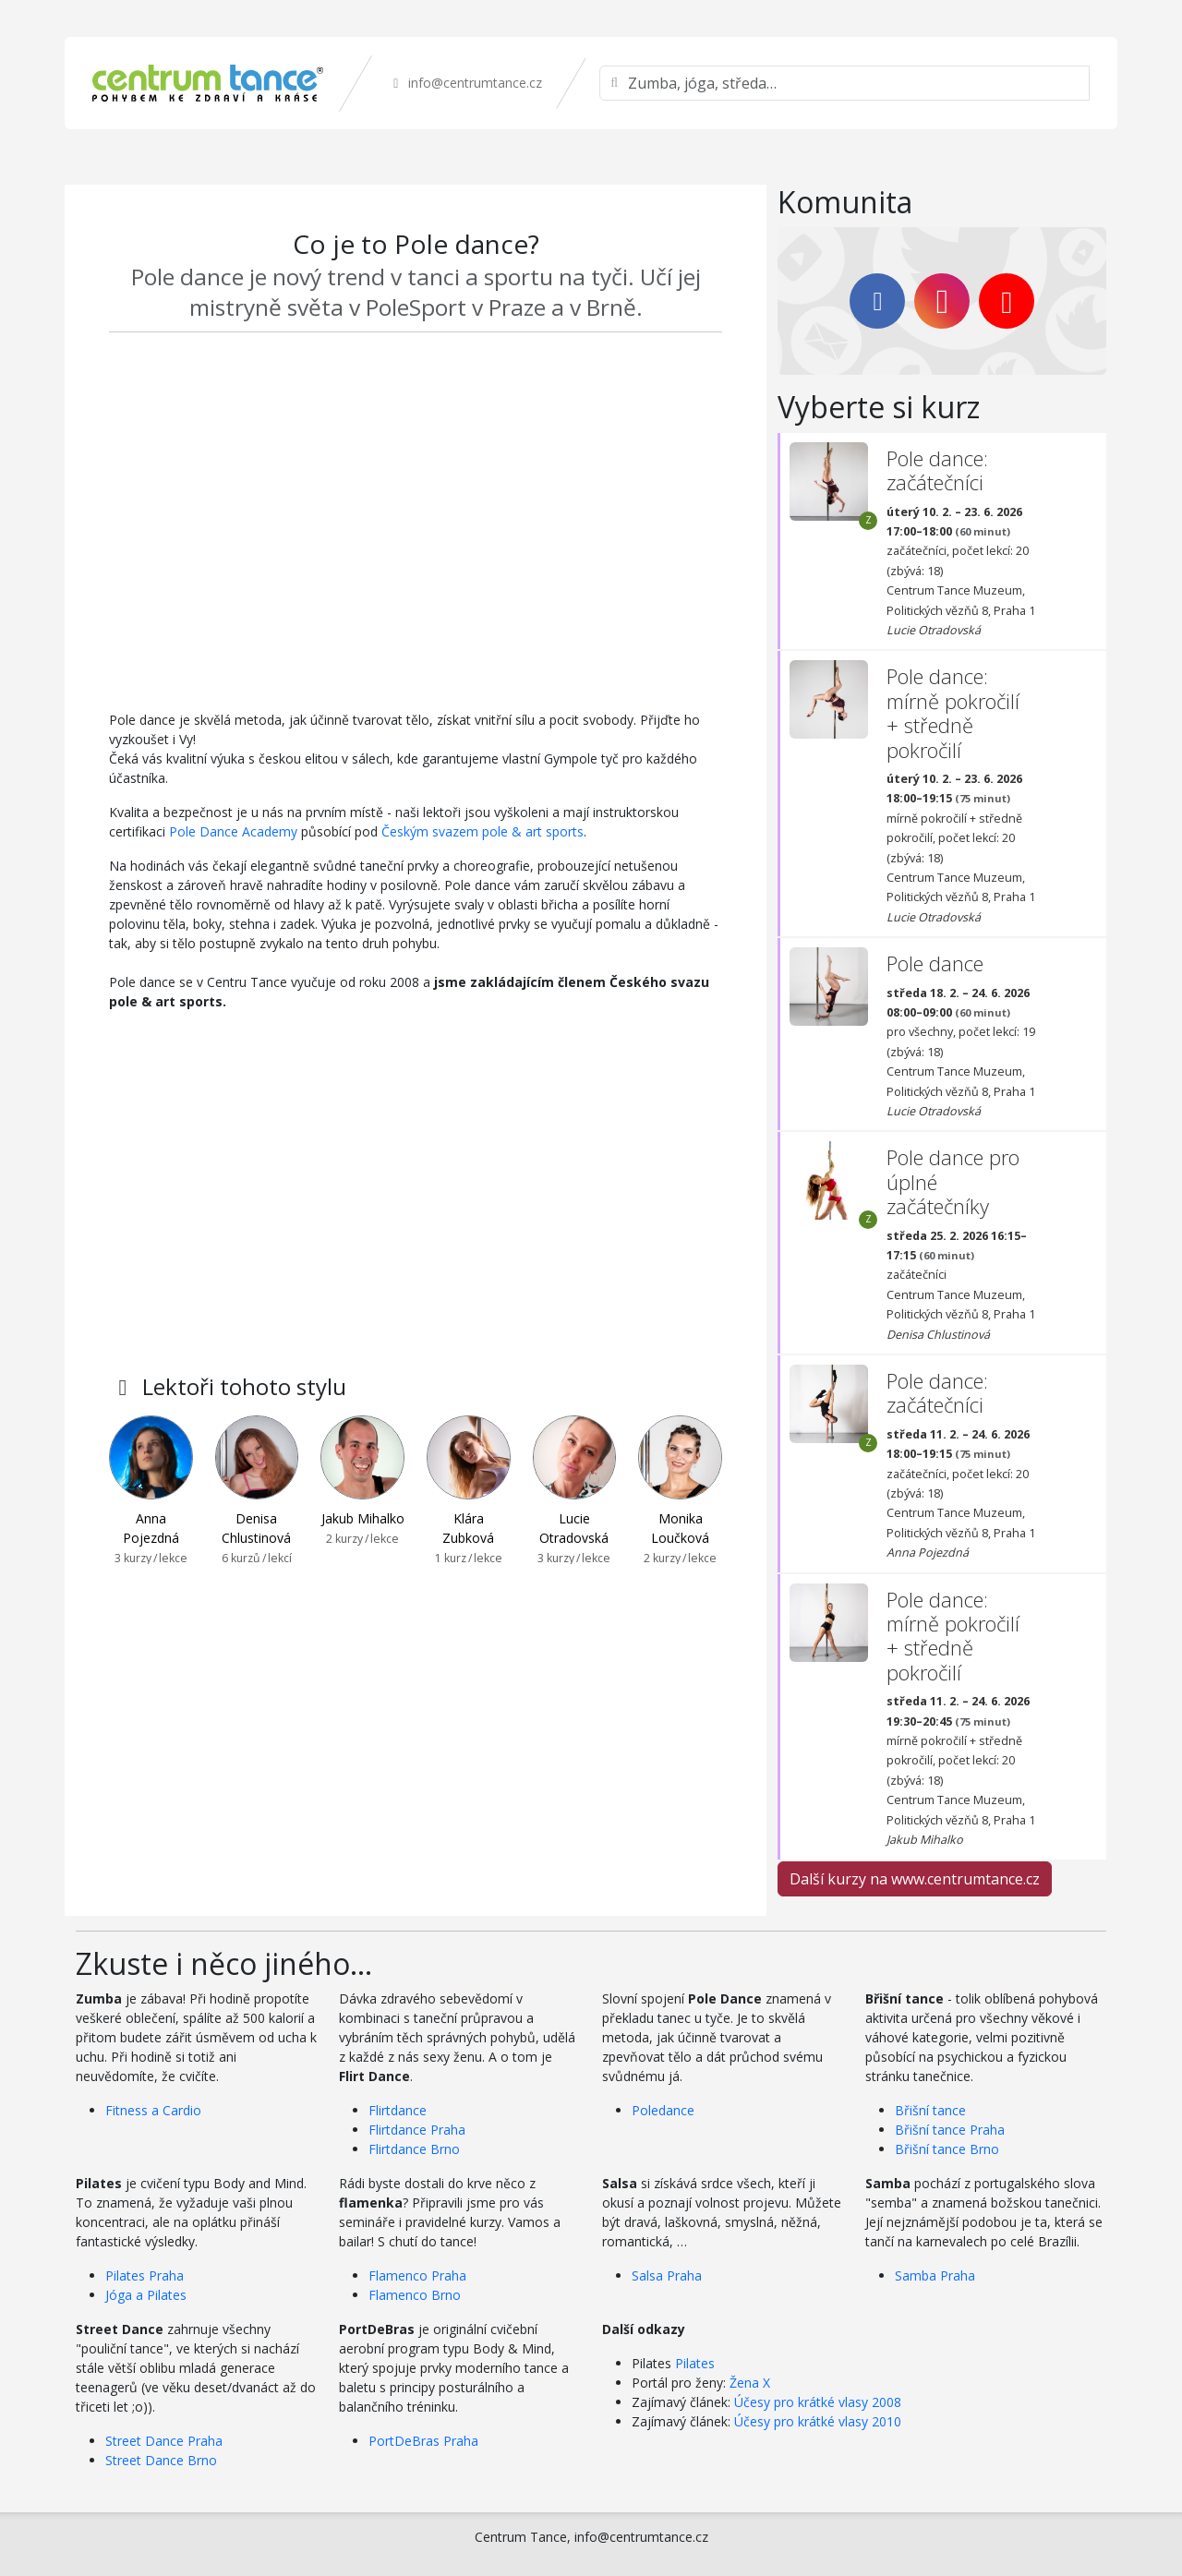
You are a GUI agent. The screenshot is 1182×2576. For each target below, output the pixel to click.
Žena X (750, 2382)
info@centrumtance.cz (465, 82)
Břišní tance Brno (947, 2149)
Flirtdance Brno (414, 2149)
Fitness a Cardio (153, 2110)
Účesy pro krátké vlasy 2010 (817, 2421)
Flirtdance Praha (416, 2129)
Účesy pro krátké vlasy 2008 (817, 2402)
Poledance (663, 2110)
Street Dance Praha (164, 2441)
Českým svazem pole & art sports (482, 831)
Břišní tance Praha (950, 2129)
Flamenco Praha (417, 2275)
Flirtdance (397, 2110)
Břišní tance (930, 2110)
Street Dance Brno (161, 2460)
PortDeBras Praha (423, 2441)
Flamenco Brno (414, 2295)
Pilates (695, 2363)
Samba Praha (935, 2275)
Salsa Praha (667, 2275)
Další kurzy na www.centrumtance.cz (915, 1879)
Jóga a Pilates (146, 2295)
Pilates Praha (144, 2275)
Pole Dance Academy (233, 831)
